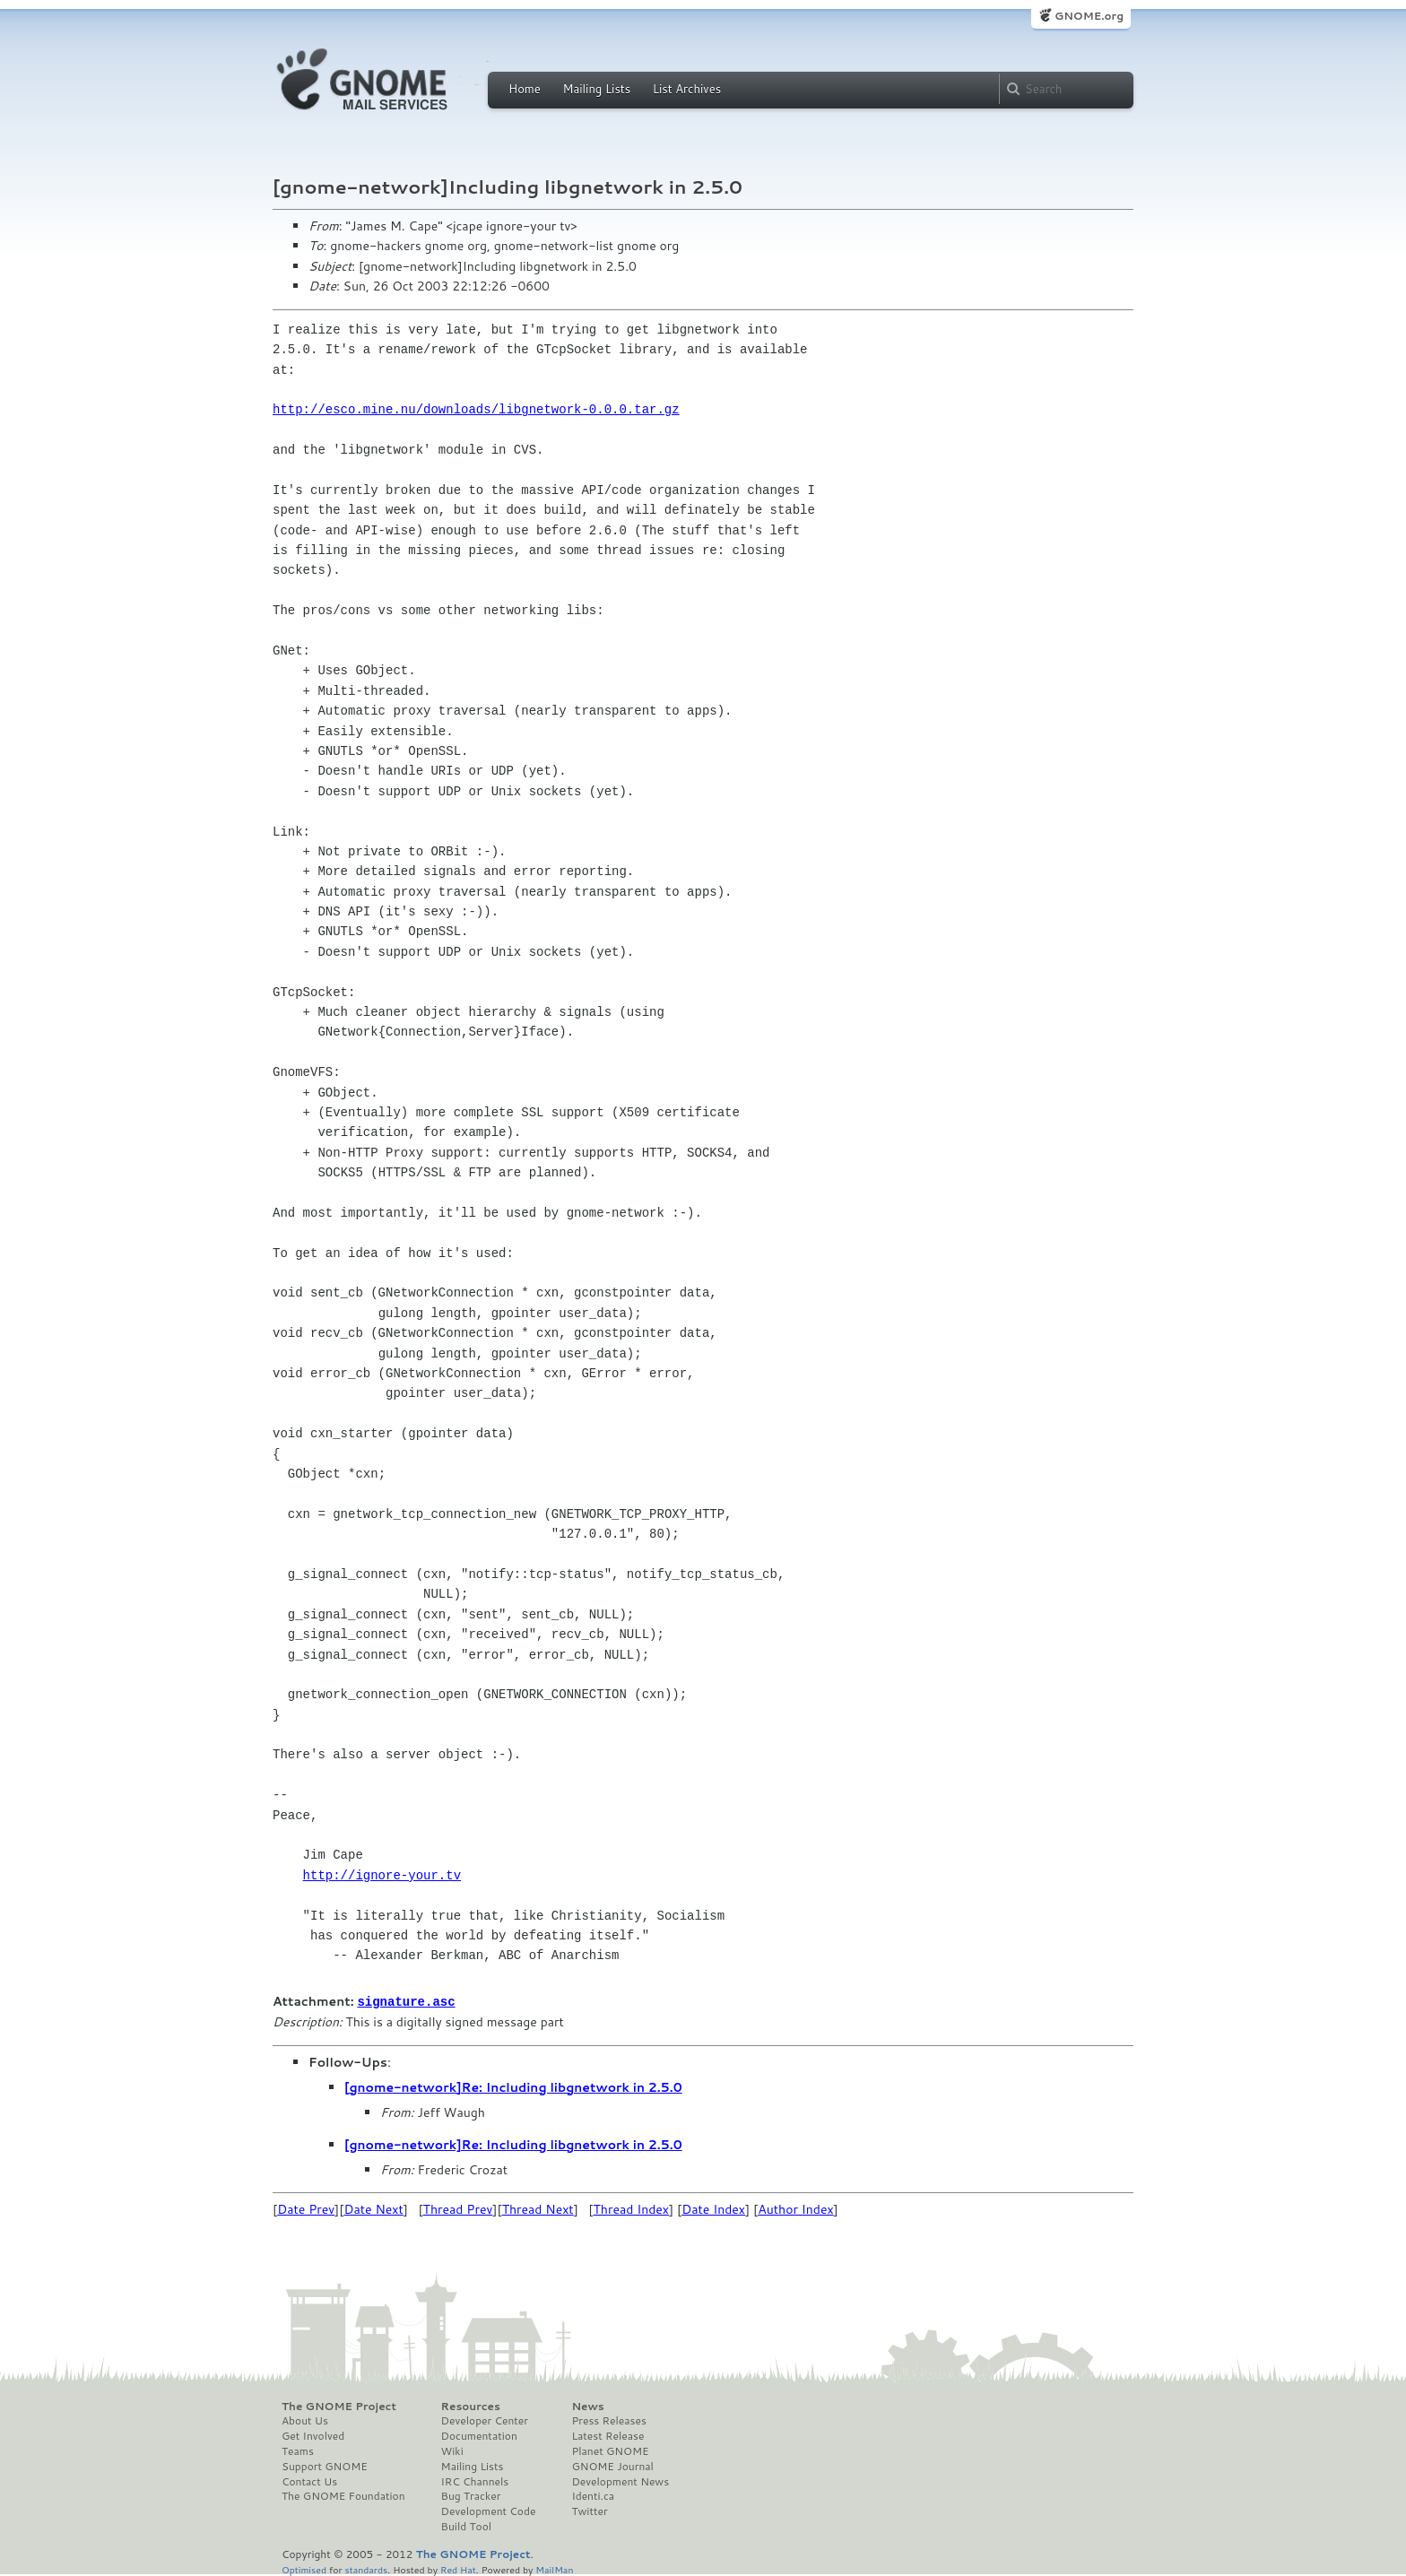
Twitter (589, 2510)
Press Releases (608, 2420)
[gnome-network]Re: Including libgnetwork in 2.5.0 (513, 2086)
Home (524, 89)
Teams (298, 2450)
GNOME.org (1089, 15)
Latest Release (607, 2435)
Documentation (479, 2435)
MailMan (554, 2568)
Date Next (373, 2208)
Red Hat (458, 2568)
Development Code (488, 2510)
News (587, 2405)
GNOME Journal (612, 2466)
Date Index (713, 2208)
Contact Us (309, 2481)
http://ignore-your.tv (382, 1875)
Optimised (304, 2568)
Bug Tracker (471, 2495)
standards (365, 2568)
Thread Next (538, 2208)
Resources (470, 2405)
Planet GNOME (609, 2450)
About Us (305, 2420)
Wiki (452, 2450)
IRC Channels (475, 2481)
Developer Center (484, 2420)
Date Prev (305, 2208)
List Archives (687, 89)
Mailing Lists (596, 89)
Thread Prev (458, 2208)
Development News (620, 2481)
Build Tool (466, 2526)
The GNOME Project (339, 2405)
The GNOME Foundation (343, 2495)
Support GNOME (325, 2466)
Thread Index (632, 2208)
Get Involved (313, 2435)
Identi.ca (592, 2495)
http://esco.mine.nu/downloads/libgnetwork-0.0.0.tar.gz (476, 409)
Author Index (795, 2208)
